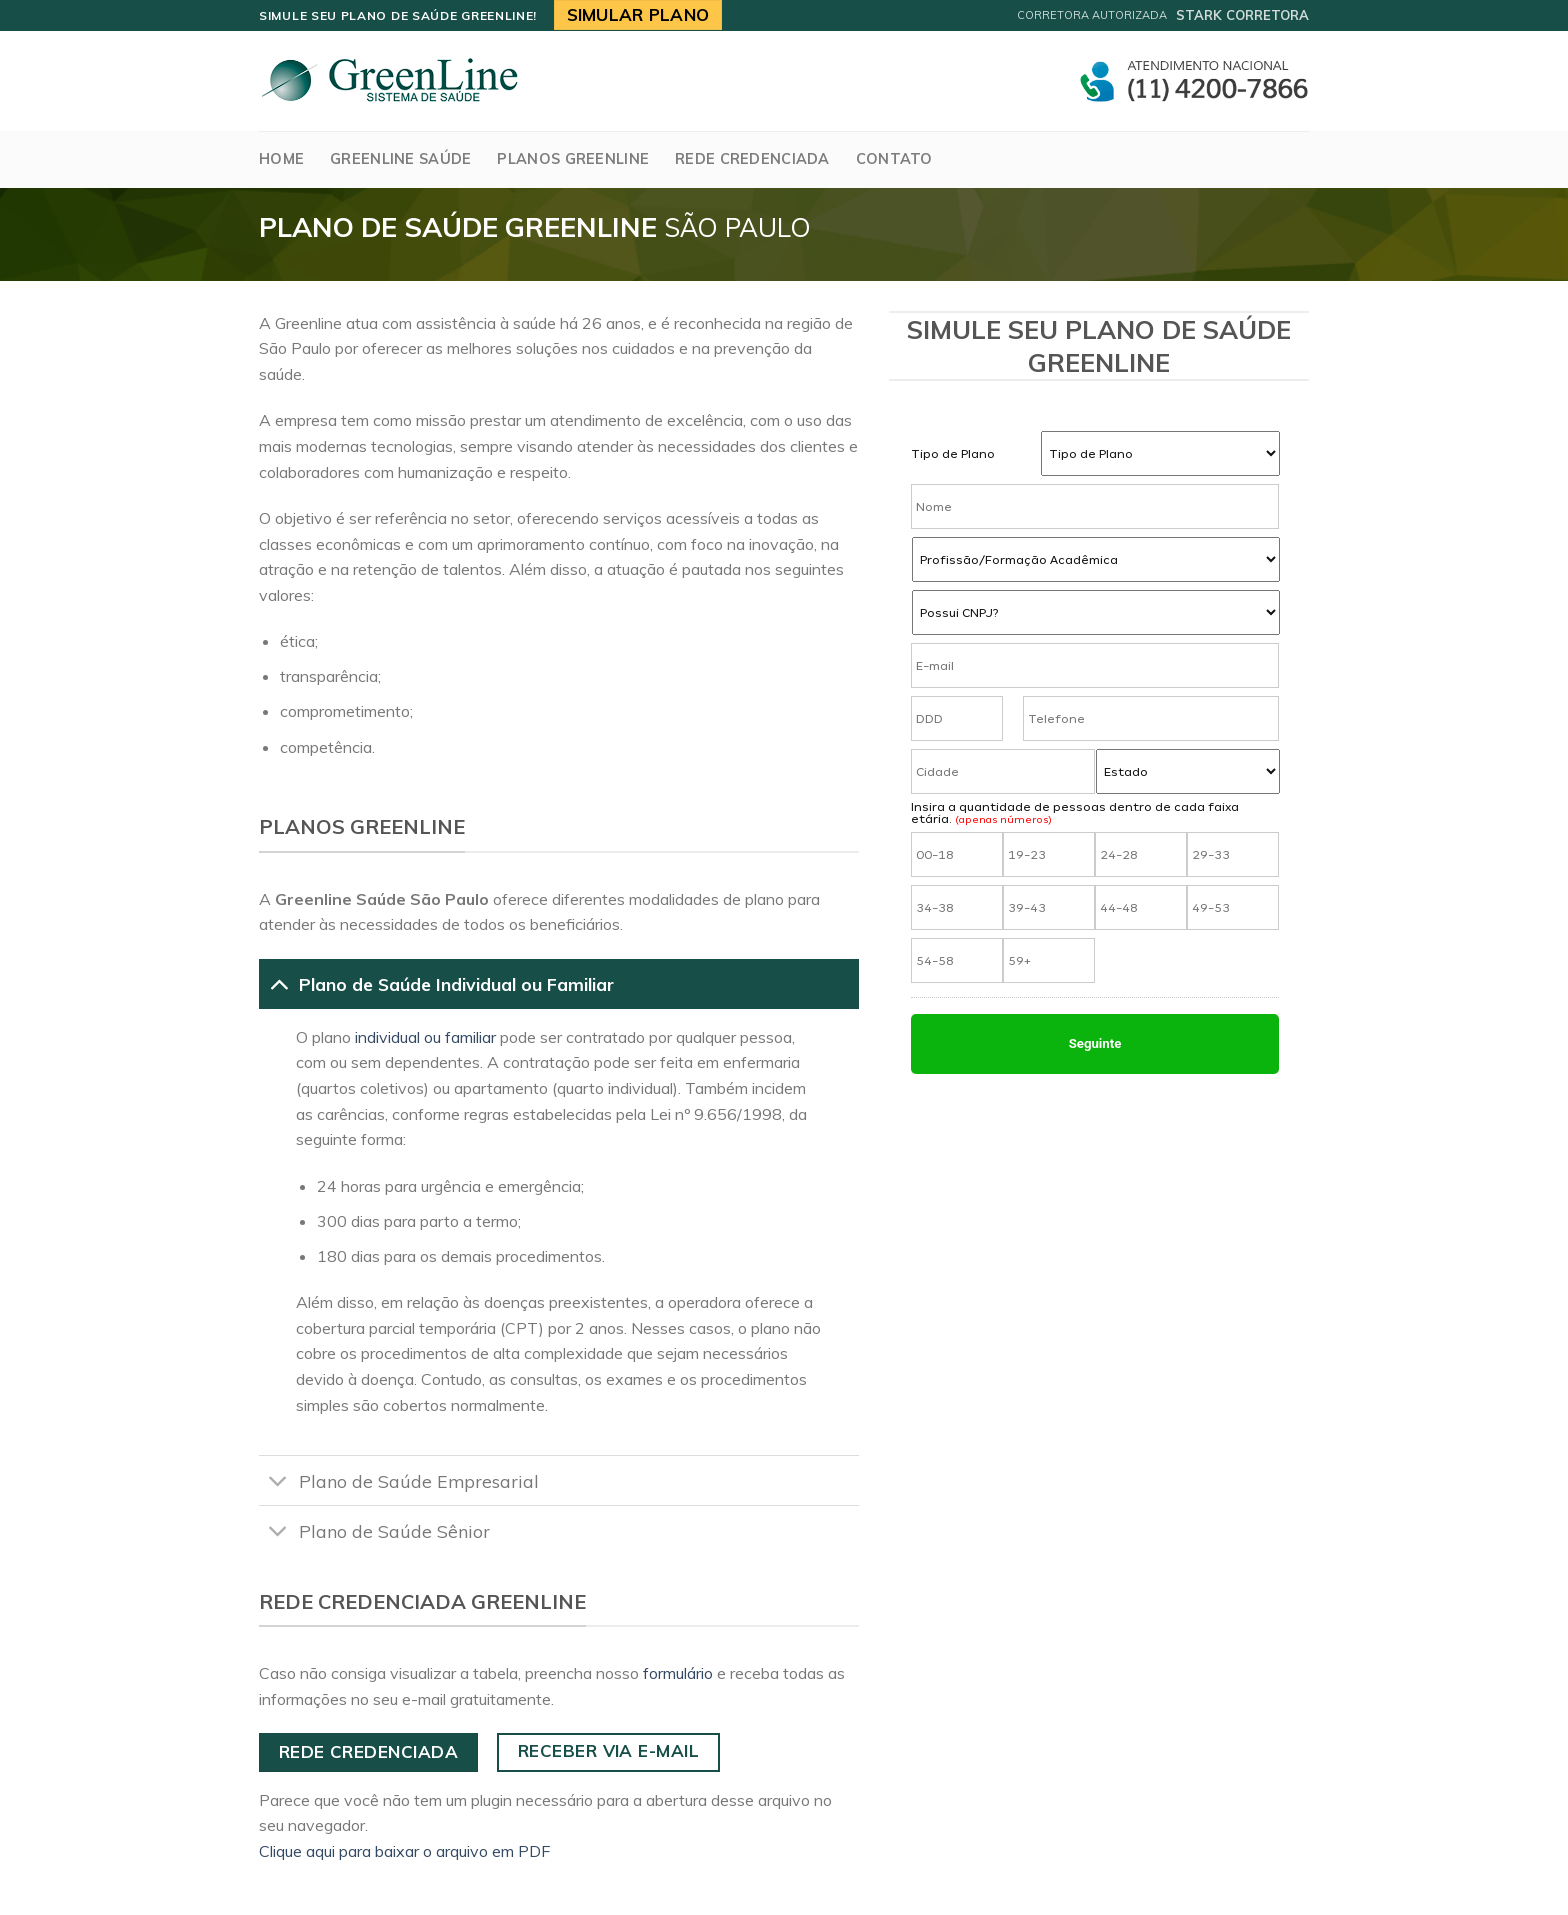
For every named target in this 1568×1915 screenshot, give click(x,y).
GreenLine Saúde (400, 159)
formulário (678, 1673)
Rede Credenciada (752, 159)
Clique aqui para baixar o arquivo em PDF (404, 1851)
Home (281, 159)
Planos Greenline (573, 159)
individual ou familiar (425, 1037)
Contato (894, 159)
